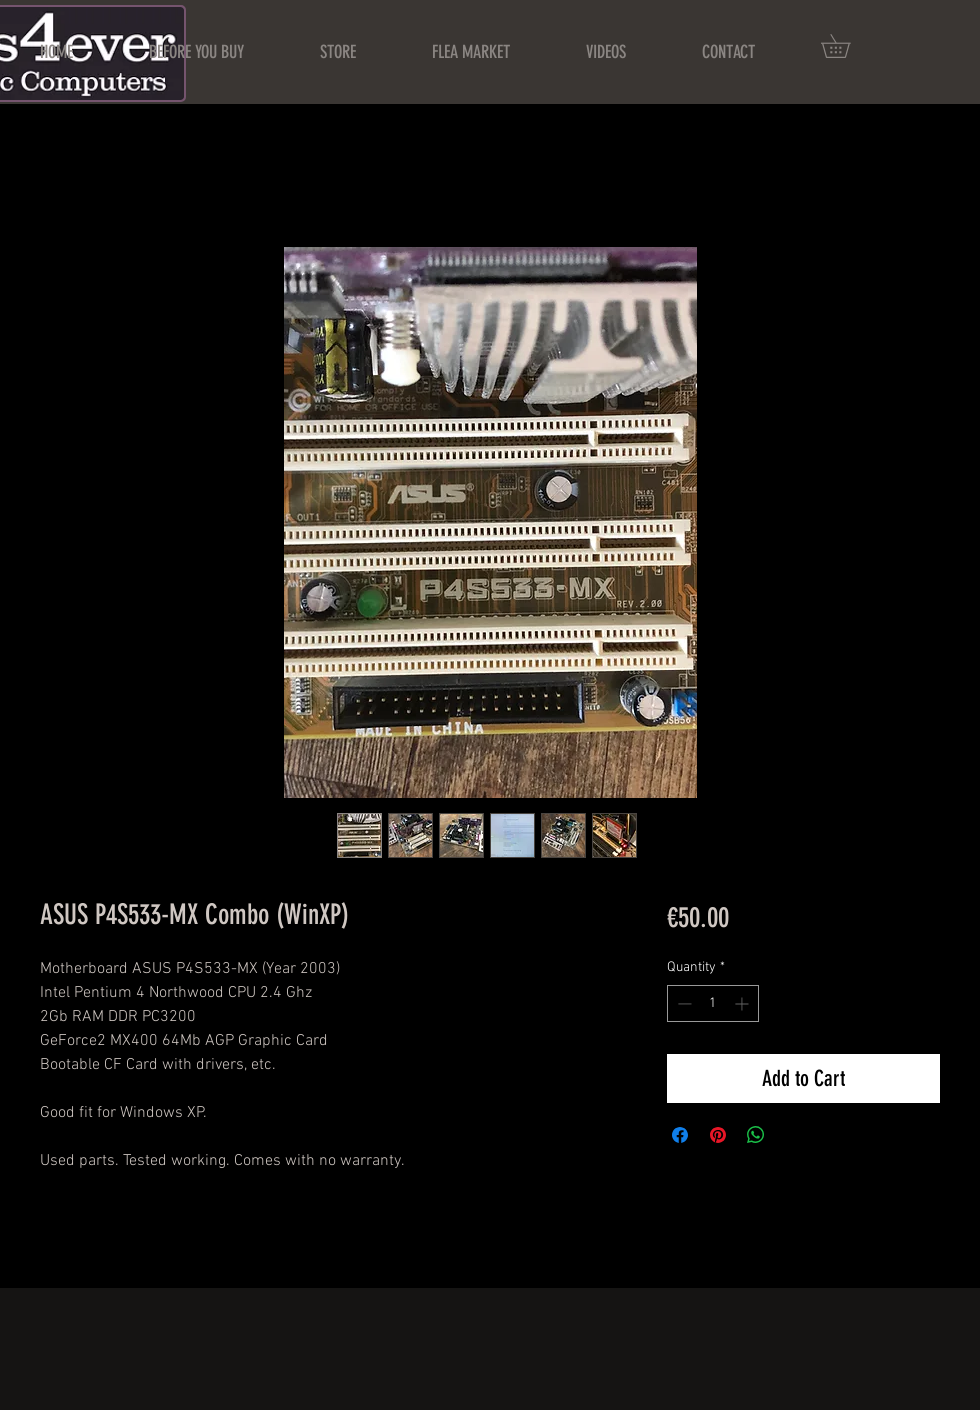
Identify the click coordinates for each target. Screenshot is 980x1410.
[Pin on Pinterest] (718, 1135)
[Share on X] (794, 1135)
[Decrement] (682, 1003)
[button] (847, 46)
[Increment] (743, 1003)
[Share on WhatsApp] (756, 1135)
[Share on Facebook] (680, 1135)
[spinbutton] (713, 1003)
